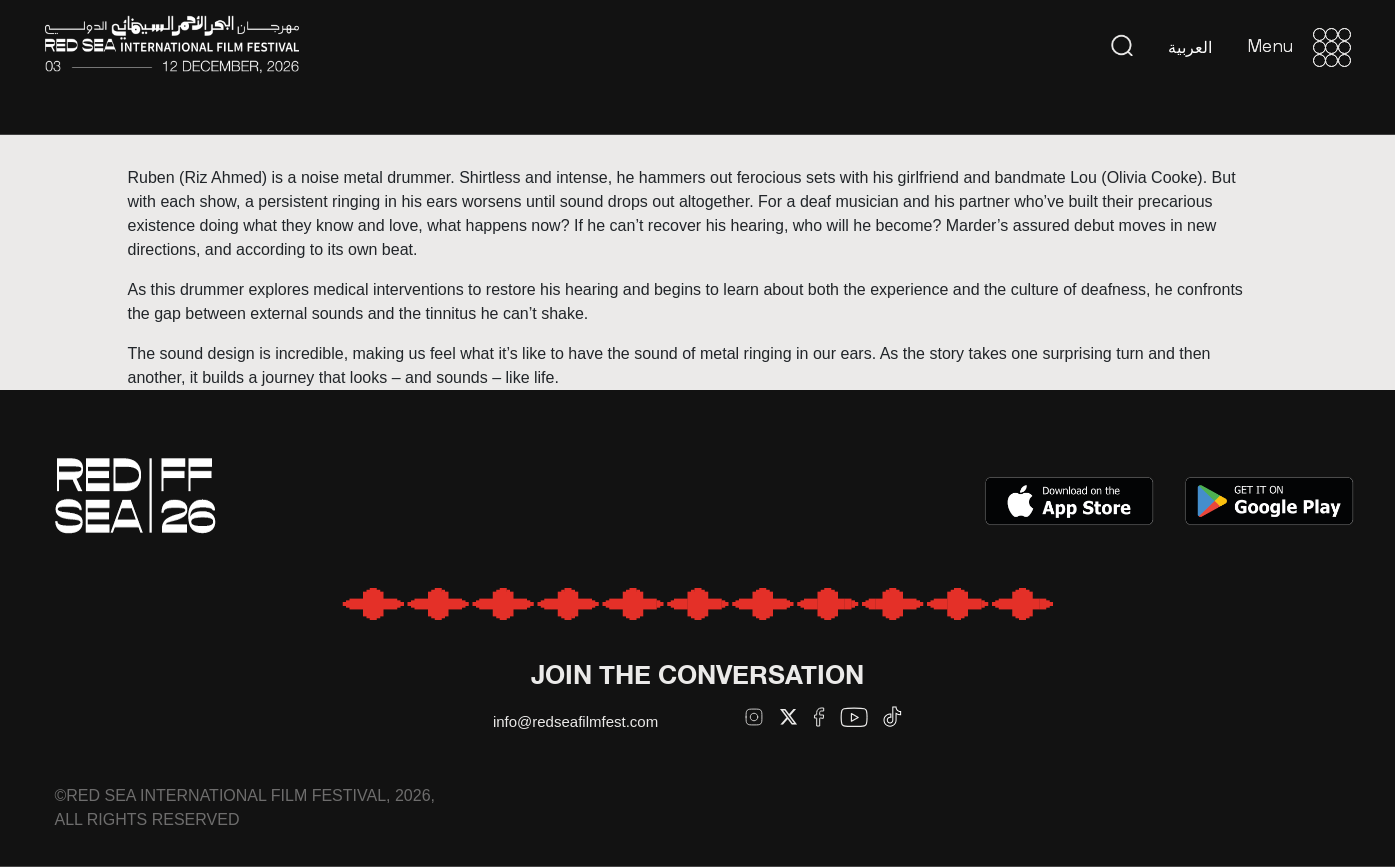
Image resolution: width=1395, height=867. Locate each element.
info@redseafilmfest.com (575, 721)
